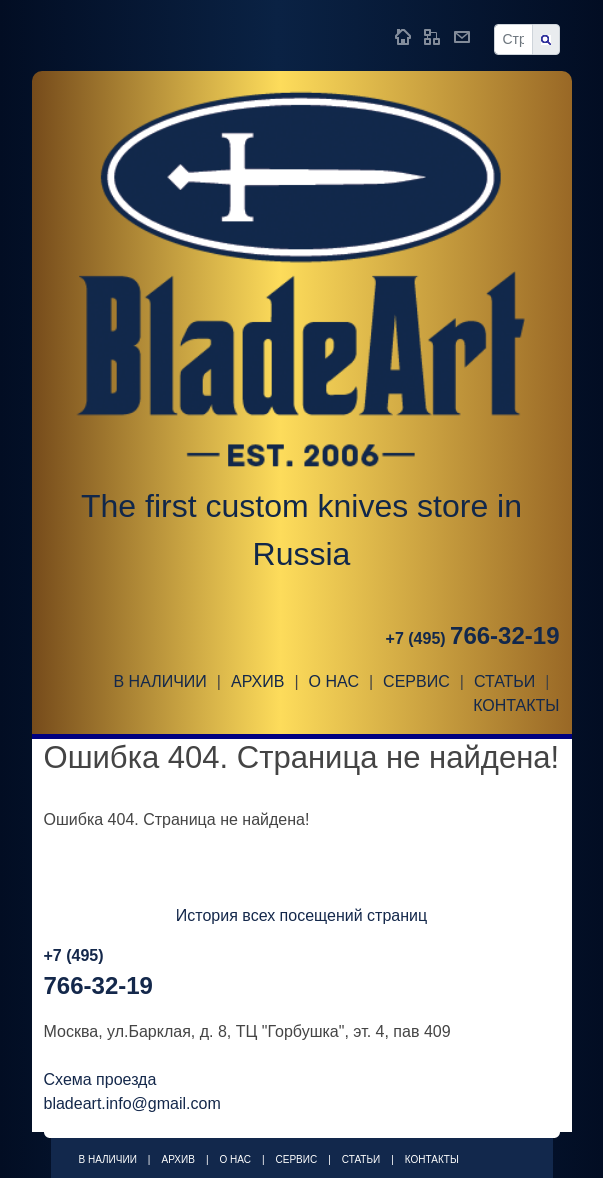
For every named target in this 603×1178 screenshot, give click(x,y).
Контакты (516, 705)
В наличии (159, 681)
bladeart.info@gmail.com (132, 1103)
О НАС (334, 681)
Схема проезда (100, 1079)
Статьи (504, 681)
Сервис (416, 681)
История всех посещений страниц (301, 915)
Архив (257, 681)
